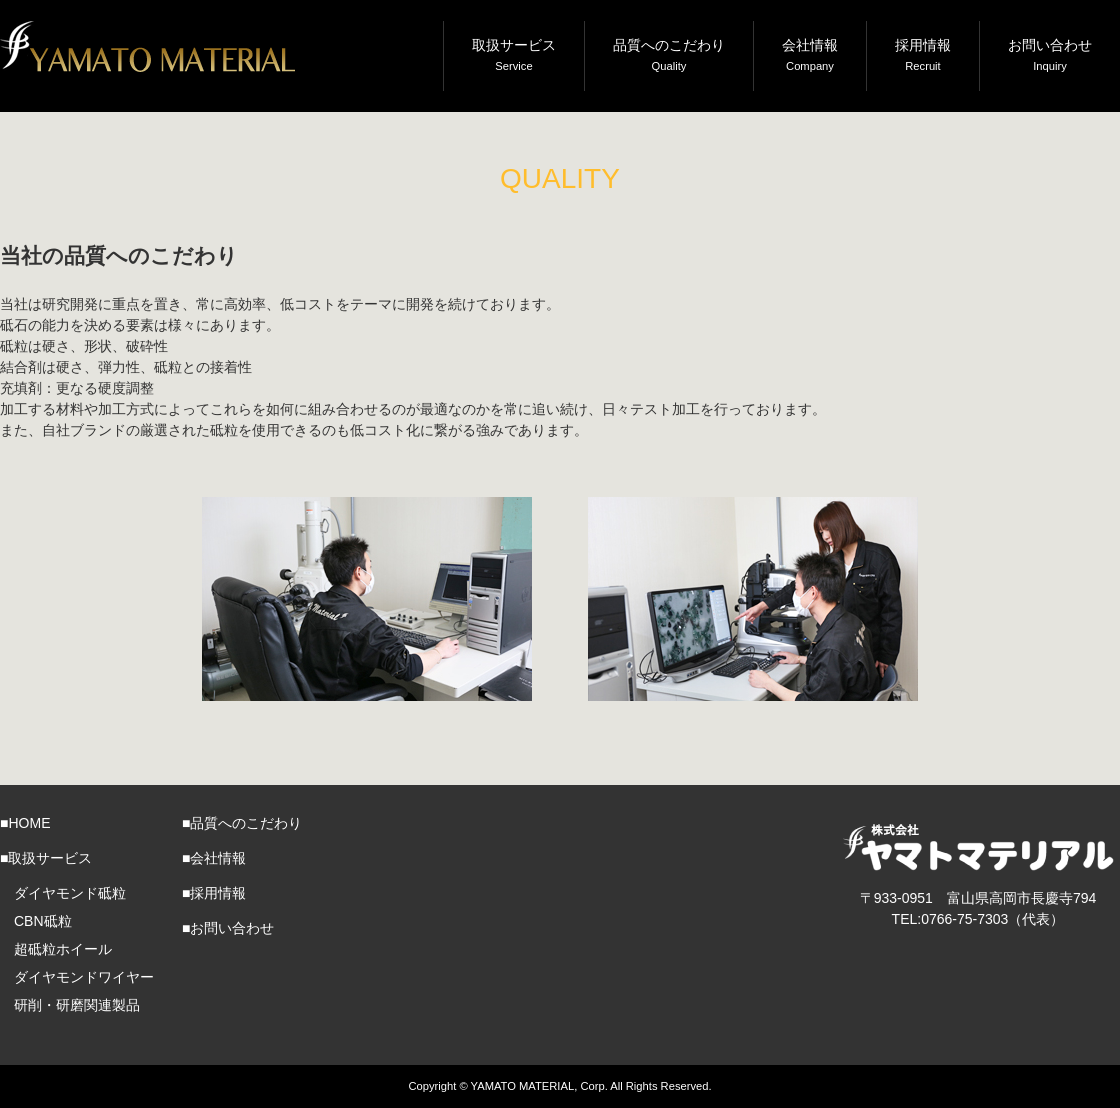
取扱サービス (514, 57)
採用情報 (923, 57)
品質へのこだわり (669, 57)
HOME (29, 823)
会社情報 (810, 57)
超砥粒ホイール (63, 949)
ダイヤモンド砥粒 (70, 893)
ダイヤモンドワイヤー (84, 977)
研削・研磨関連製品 (77, 1005)
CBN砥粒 (43, 921)
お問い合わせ (1050, 57)
